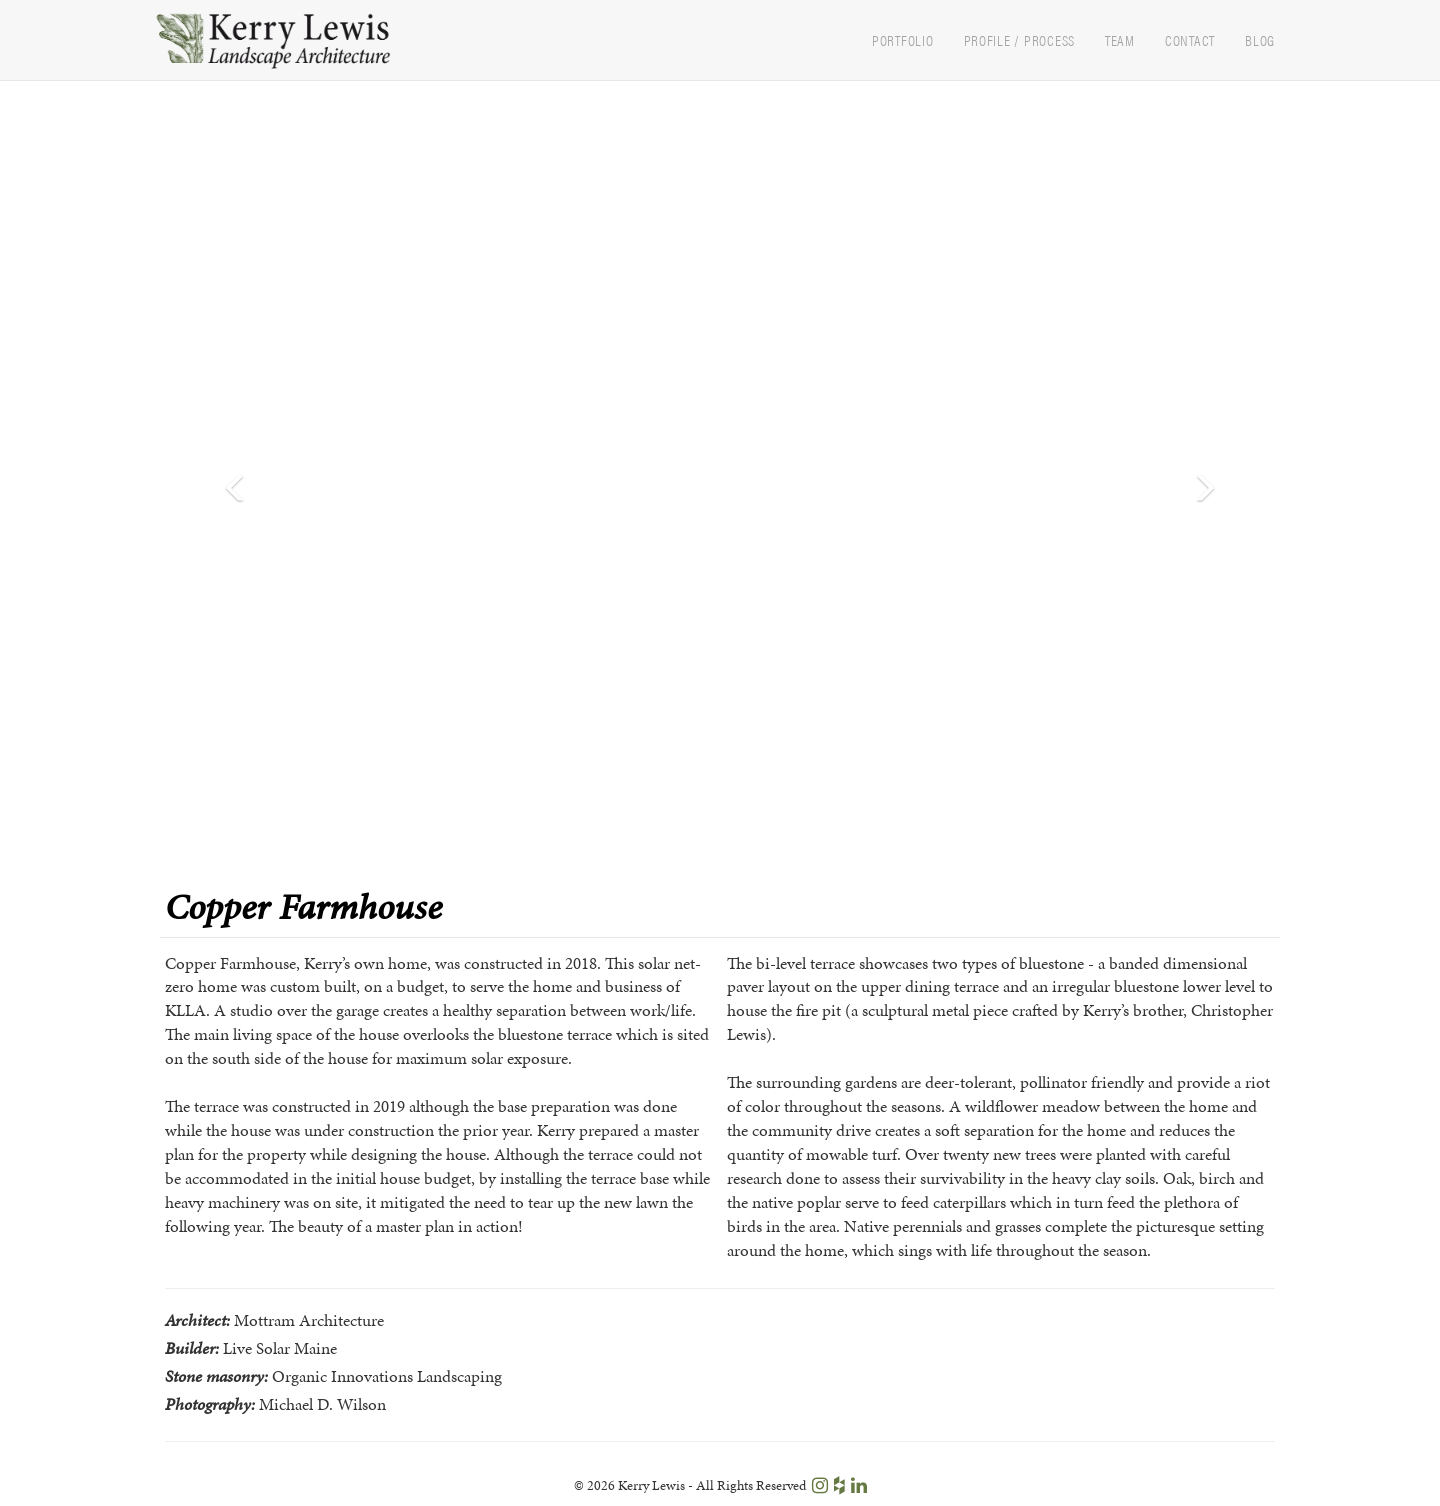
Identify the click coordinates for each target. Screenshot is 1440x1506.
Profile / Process (1019, 39)
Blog (1260, 39)
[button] (231, 483)
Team (1120, 39)
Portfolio (903, 39)
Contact (1190, 39)
